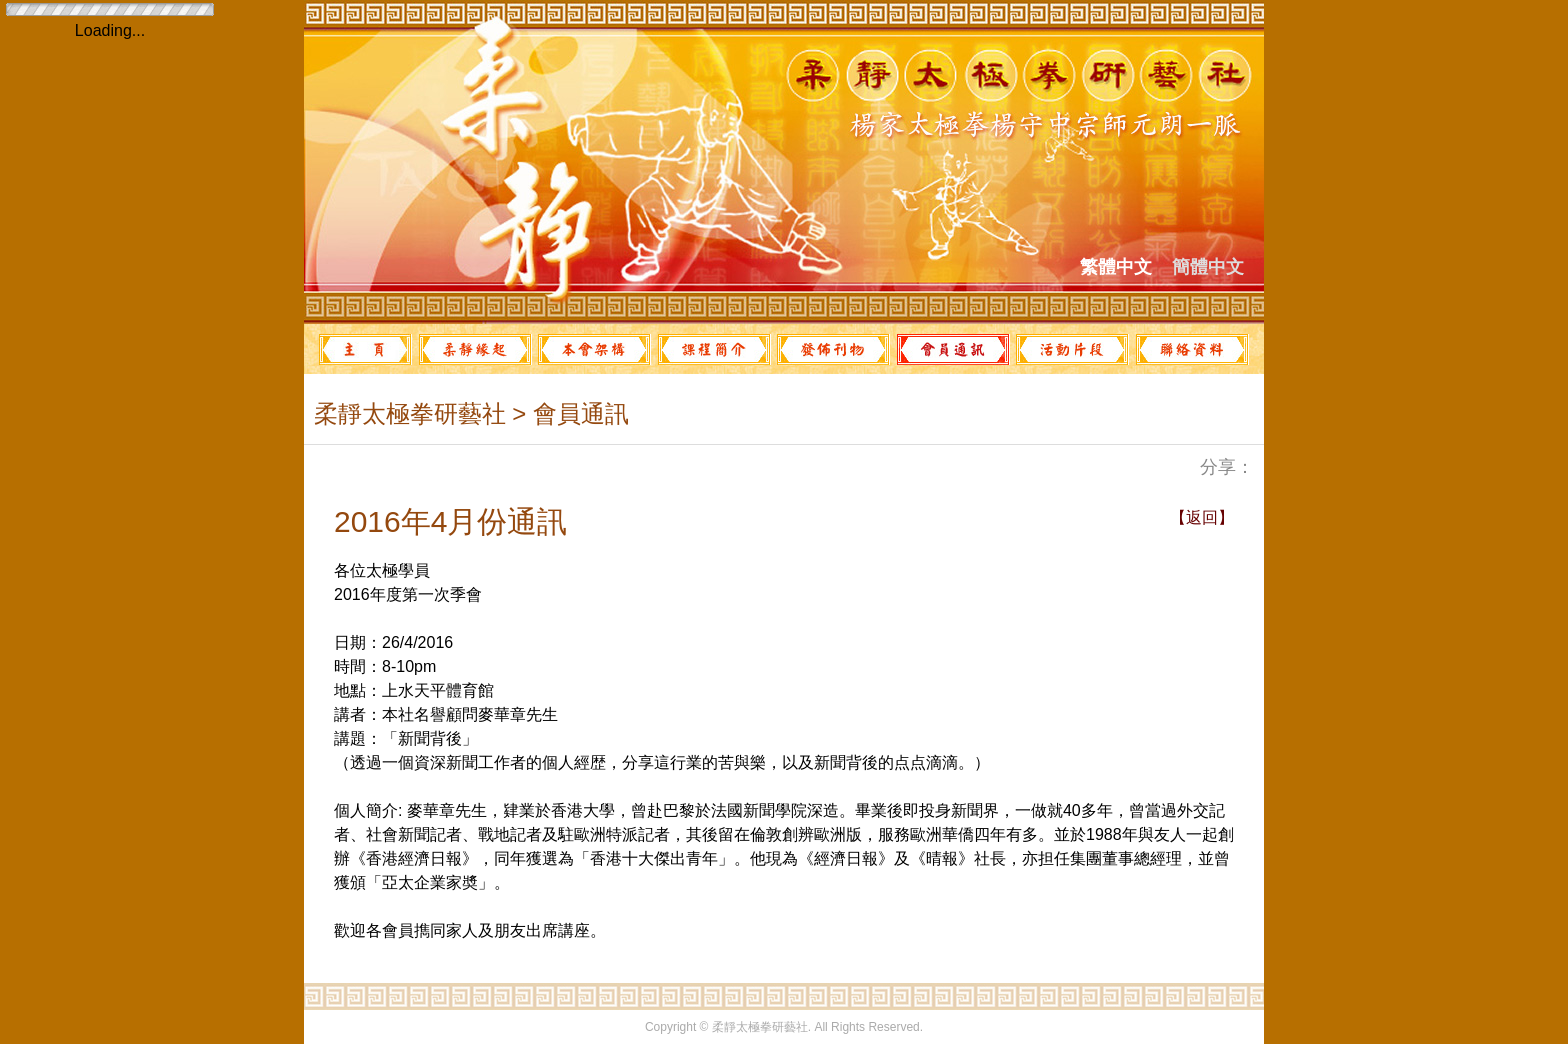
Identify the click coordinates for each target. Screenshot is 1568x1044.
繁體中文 (1116, 267)
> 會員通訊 (567, 413)
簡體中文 (1208, 267)
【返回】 (1202, 517)
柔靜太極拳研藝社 (410, 413)
